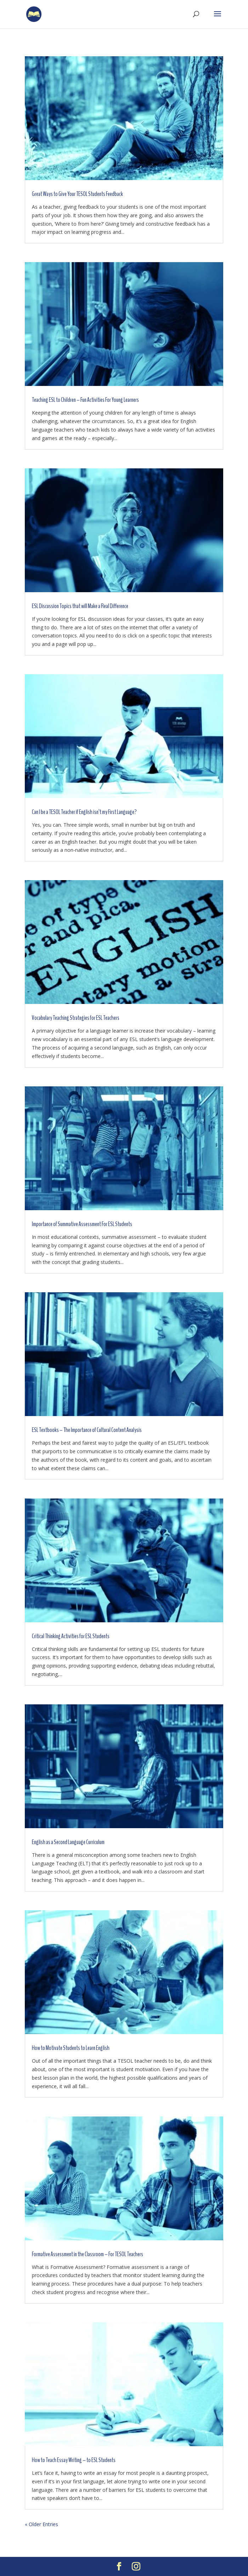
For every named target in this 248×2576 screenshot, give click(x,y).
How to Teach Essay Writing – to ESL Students (73, 2460)
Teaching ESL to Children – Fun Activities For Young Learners (85, 399)
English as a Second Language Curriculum (68, 1842)
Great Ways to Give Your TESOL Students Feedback (77, 194)
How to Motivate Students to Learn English (70, 2048)
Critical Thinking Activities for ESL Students (70, 1636)
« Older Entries (41, 2524)
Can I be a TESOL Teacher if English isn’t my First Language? (84, 812)
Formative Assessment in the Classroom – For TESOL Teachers (87, 2254)
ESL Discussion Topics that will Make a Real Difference (80, 606)
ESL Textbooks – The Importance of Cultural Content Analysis (87, 1430)
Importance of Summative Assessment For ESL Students (82, 1224)
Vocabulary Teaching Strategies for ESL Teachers (75, 1017)
